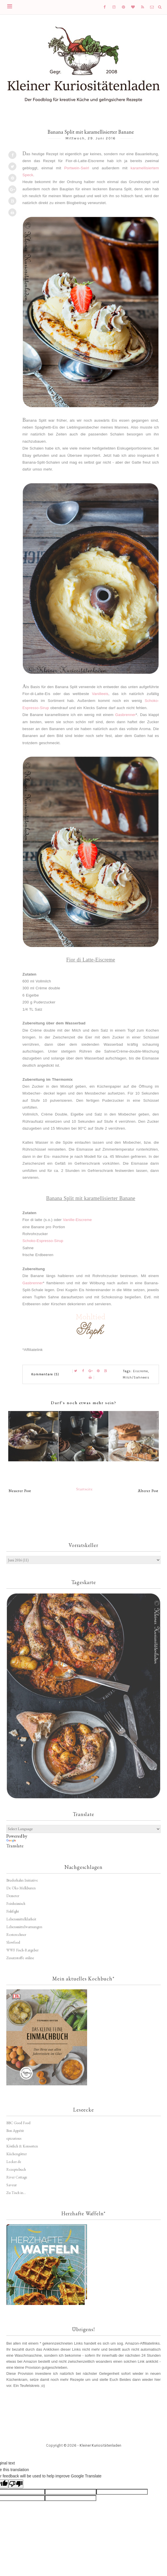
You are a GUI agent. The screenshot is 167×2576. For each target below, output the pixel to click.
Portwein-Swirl (76, 168)
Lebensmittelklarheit (21, 1919)
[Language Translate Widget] (83, 1829)
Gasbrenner (125, 715)
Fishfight (12, 1911)
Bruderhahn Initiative (22, 1880)
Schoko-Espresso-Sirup (42, 1241)
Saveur (11, 2185)
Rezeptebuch (16, 2169)
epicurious (13, 2138)
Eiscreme (140, 1371)
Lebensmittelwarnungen (24, 1926)
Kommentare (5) (45, 1374)
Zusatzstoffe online (20, 1957)
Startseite (84, 1489)
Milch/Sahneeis (136, 1377)
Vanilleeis (100, 694)
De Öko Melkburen (21, 1888)
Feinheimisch (15, 1903)
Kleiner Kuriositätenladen (100, 2445)
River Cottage (16, 2177)
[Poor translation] (15, 2483)
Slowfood (13, 1942)
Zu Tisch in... (16, 2192)
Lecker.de (13, 2161)
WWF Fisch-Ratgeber (22, 1950)
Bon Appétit (15, 2130)
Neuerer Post (20, 1490)
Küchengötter (16, 2153)
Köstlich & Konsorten (22, 2146)
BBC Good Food (18, 2122)
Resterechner (16, 1934)
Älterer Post (148, 1490)
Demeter (12, 1895)
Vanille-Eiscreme (77, 1220)
